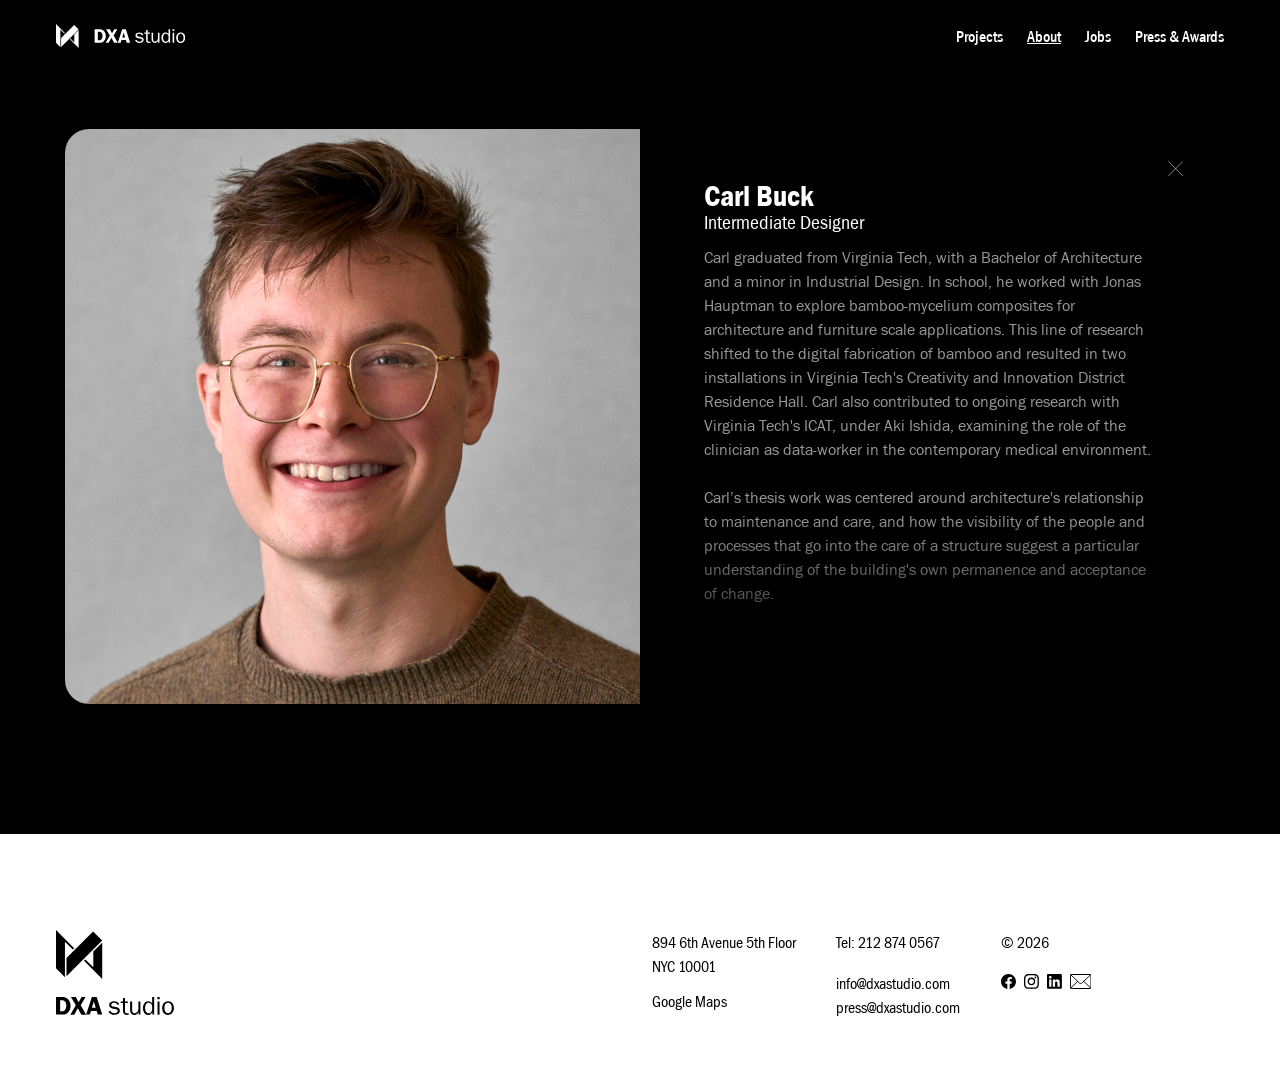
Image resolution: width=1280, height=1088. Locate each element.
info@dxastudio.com (893, 983)
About (1044, 36)
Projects (979, 36)
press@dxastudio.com (898, 1007)
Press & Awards (1179, 36)
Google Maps (689, 1001)
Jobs (1098, 36)
